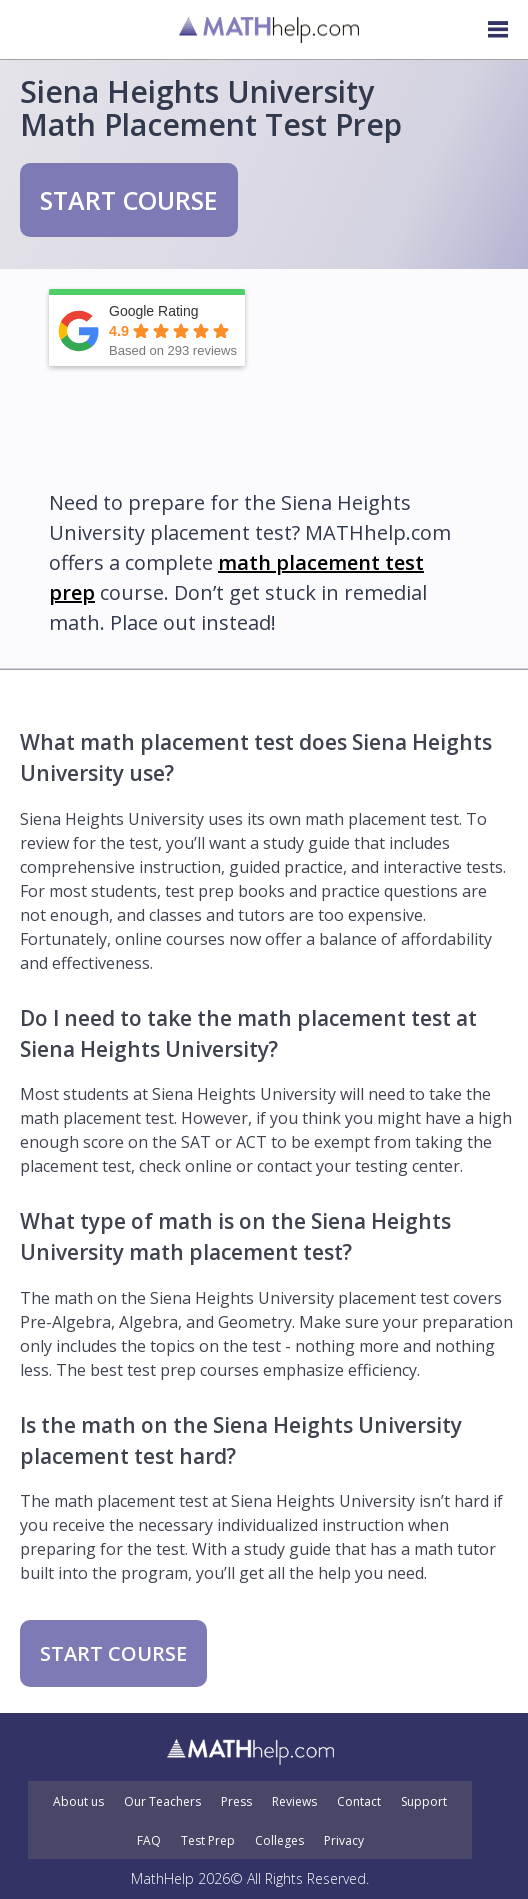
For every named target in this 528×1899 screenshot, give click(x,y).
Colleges (279, 1841)
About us (78, 1802)
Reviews (294, 1802)
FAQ (149, 1841)
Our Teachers (162, 1802)
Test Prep (208, 1841)
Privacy (344, 1841)
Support (424, 1802)
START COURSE (129, 200)
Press (236, 1802)
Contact (359, 1802)
